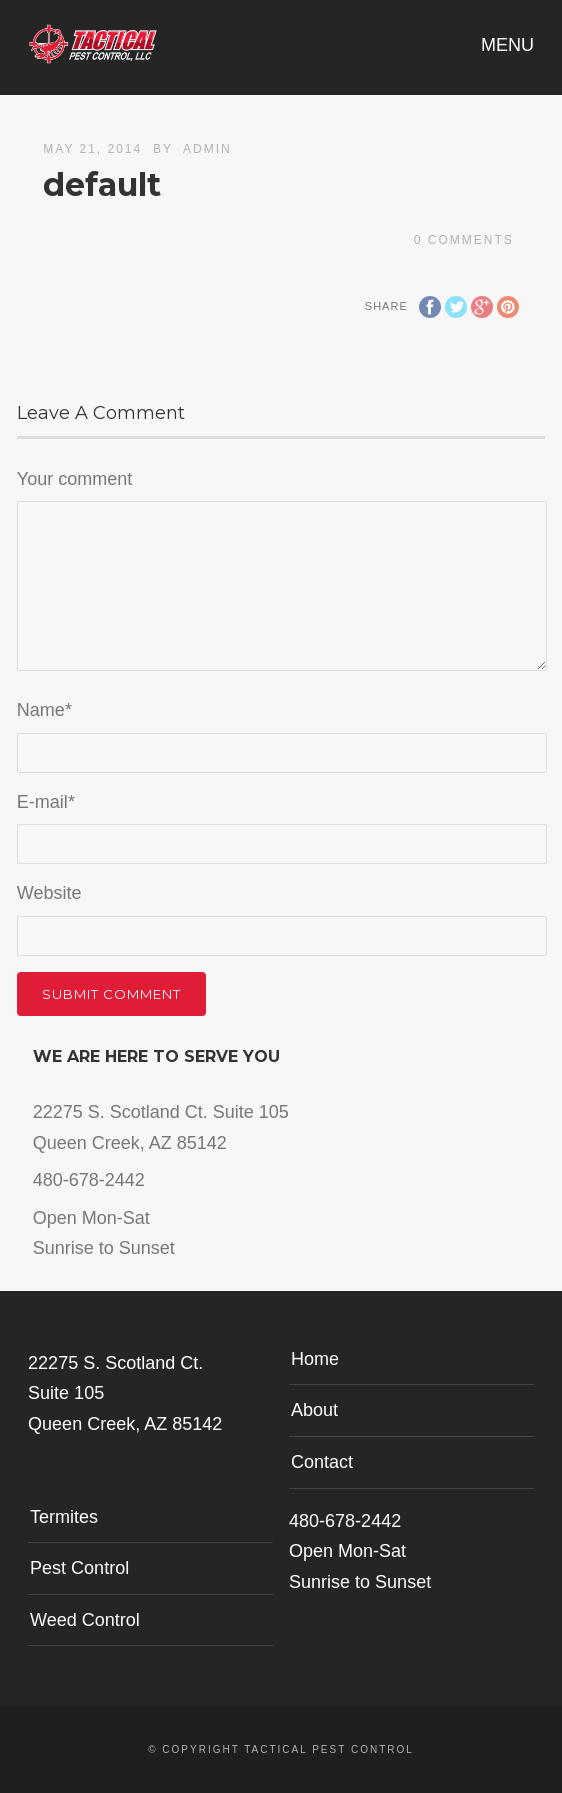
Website (49, 893)
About (314, 1410)
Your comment (74, 479)
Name (44, 710)
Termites (64, 1517)
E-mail (46, 802)
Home (315, 1359)
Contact (322, 1462)
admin (207, 149)
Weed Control (85, 1620)
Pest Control (79, 1568)
